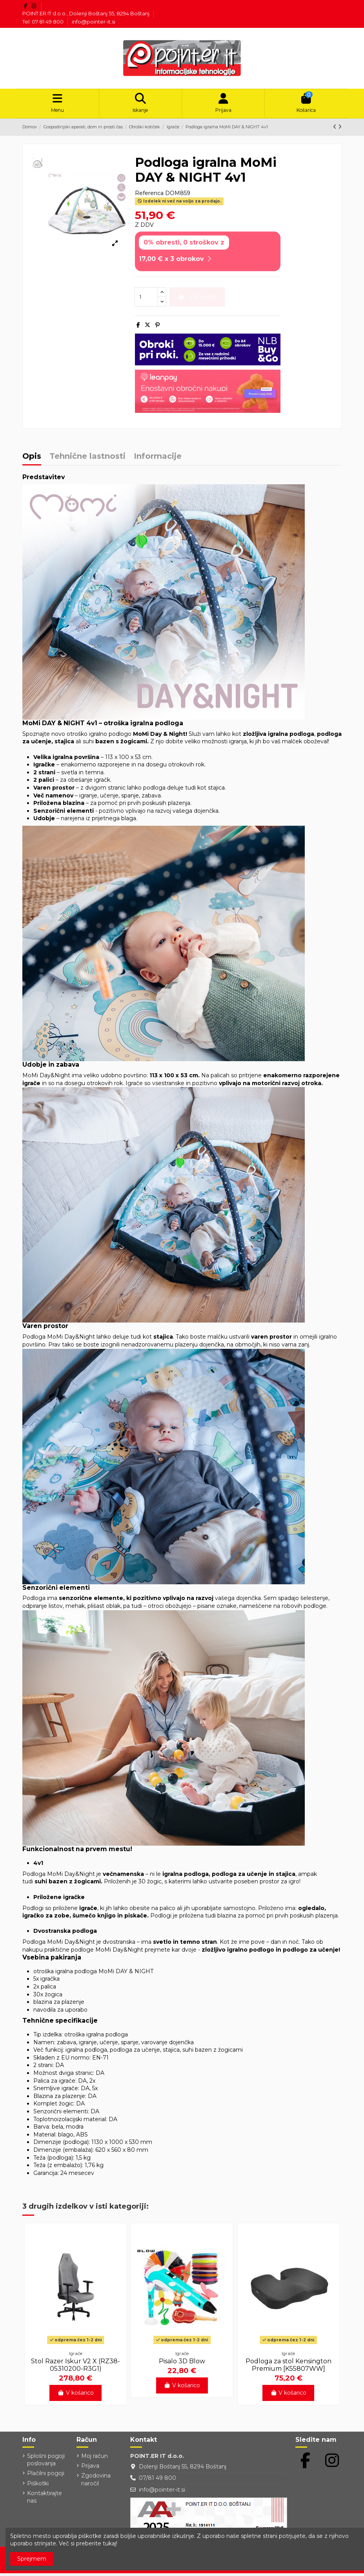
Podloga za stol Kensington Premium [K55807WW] (288, 2367)
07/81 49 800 (157, 2480)
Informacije (158, 459)
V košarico (75, 2395)
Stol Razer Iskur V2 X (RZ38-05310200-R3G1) (75, 2367)
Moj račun (94, 2458)
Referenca (149, 195)
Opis (31, 459)
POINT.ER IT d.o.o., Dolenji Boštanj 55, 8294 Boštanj (86, 13)
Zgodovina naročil (96, 2482)
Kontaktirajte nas (44, 2499)
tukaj (109, 2543)
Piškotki (38, 2485)
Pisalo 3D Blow (182, 2364)
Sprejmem (31, 2558)
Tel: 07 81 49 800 (43, 21)
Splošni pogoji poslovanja (46, 2462)
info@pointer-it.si (93, 21)
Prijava (90, 2468)
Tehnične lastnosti (87, 459)
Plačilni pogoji (45, 2475)
